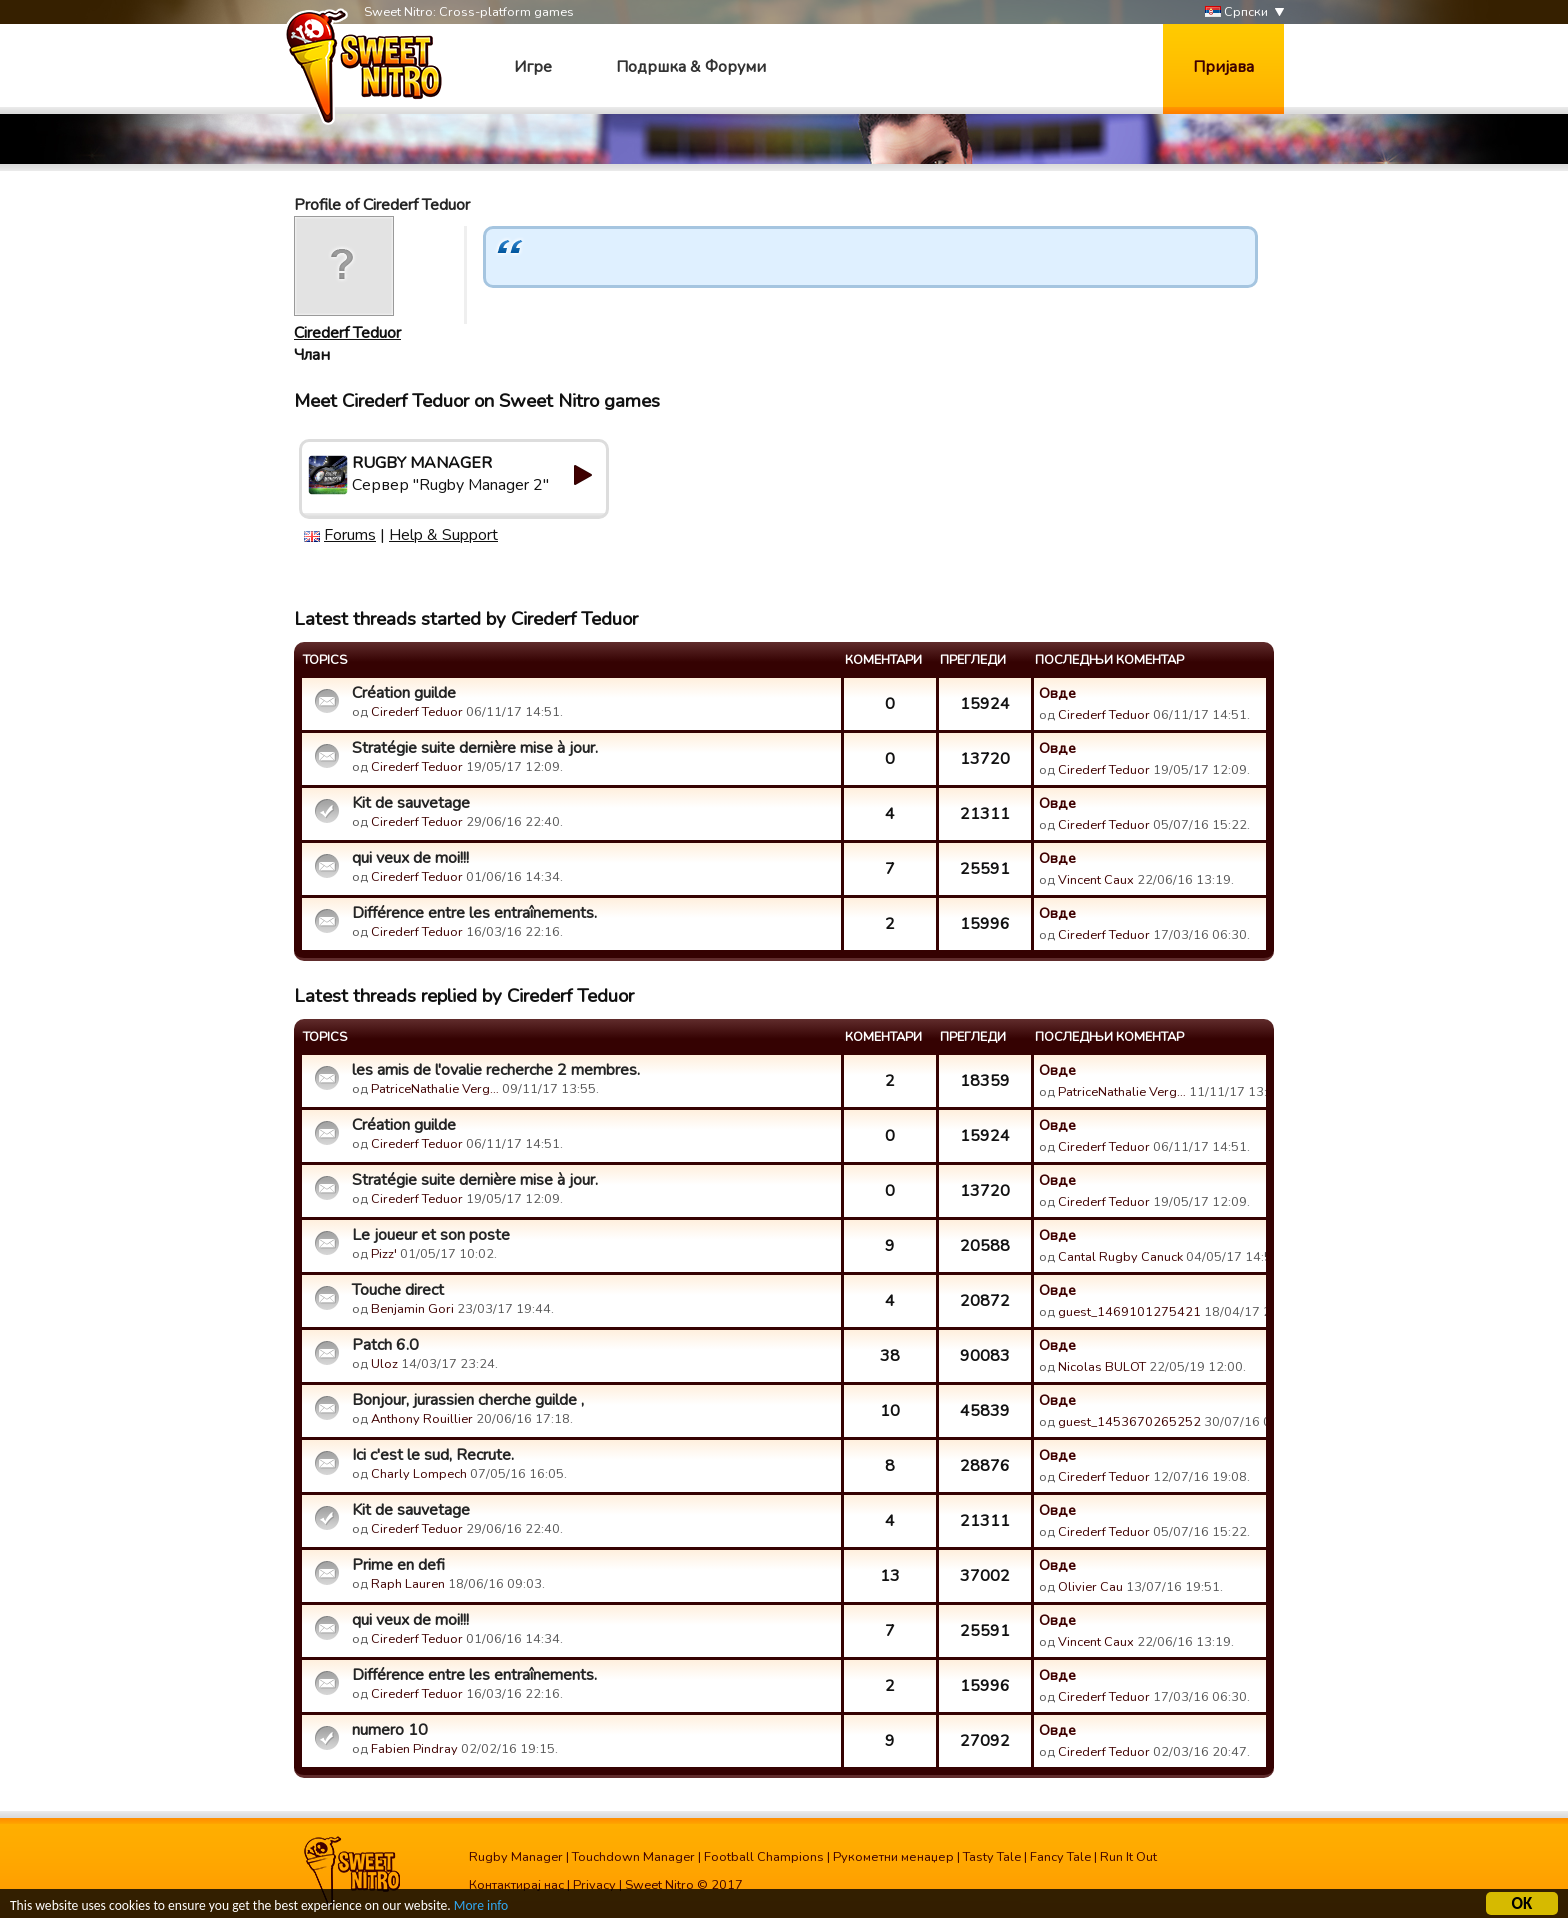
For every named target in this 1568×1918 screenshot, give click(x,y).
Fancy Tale (1060, 1857)
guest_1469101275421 (1129, 1312)
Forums (350, 535)
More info (481, 1906)
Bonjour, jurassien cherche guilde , (468, 1400)
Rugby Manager (516, 1857)
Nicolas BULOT (1102, 1367)
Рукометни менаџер (893, 1857)
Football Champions (764, 1857)
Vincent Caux (1096, 880)
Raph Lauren (408, 1584)
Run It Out (1128, 1857)
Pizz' (384, 1254)
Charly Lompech (419, 1474)
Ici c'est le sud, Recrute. (433, 1455)
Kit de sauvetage (411, 803)
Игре (533, 67)
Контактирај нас (516, 1885)
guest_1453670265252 (1129, 1422)
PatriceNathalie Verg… (435, 1089)
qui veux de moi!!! (410, 858)
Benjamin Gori (412, 1309)
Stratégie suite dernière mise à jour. (475, 748)
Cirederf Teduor (347, 333)
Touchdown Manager (633, 1857)
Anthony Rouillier (422, 1419)
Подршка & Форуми (691, 67)
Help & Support (443, 535)
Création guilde (404, 693)
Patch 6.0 (385, 1345)
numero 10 (390, 1730)
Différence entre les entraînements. (474, 913)
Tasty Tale (992, 1857)
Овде (1057, 693)
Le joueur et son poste (431, 1235)
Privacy (594, 1885)
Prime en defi (398, 1565)
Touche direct (398, 1290)
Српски (1236, 12)
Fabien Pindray (414, 1749)
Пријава (1223, 67)
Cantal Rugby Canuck (1120, 1257)
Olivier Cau (1090, 1587)
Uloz (384, 1364)
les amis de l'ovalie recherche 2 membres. (496, 1070)
